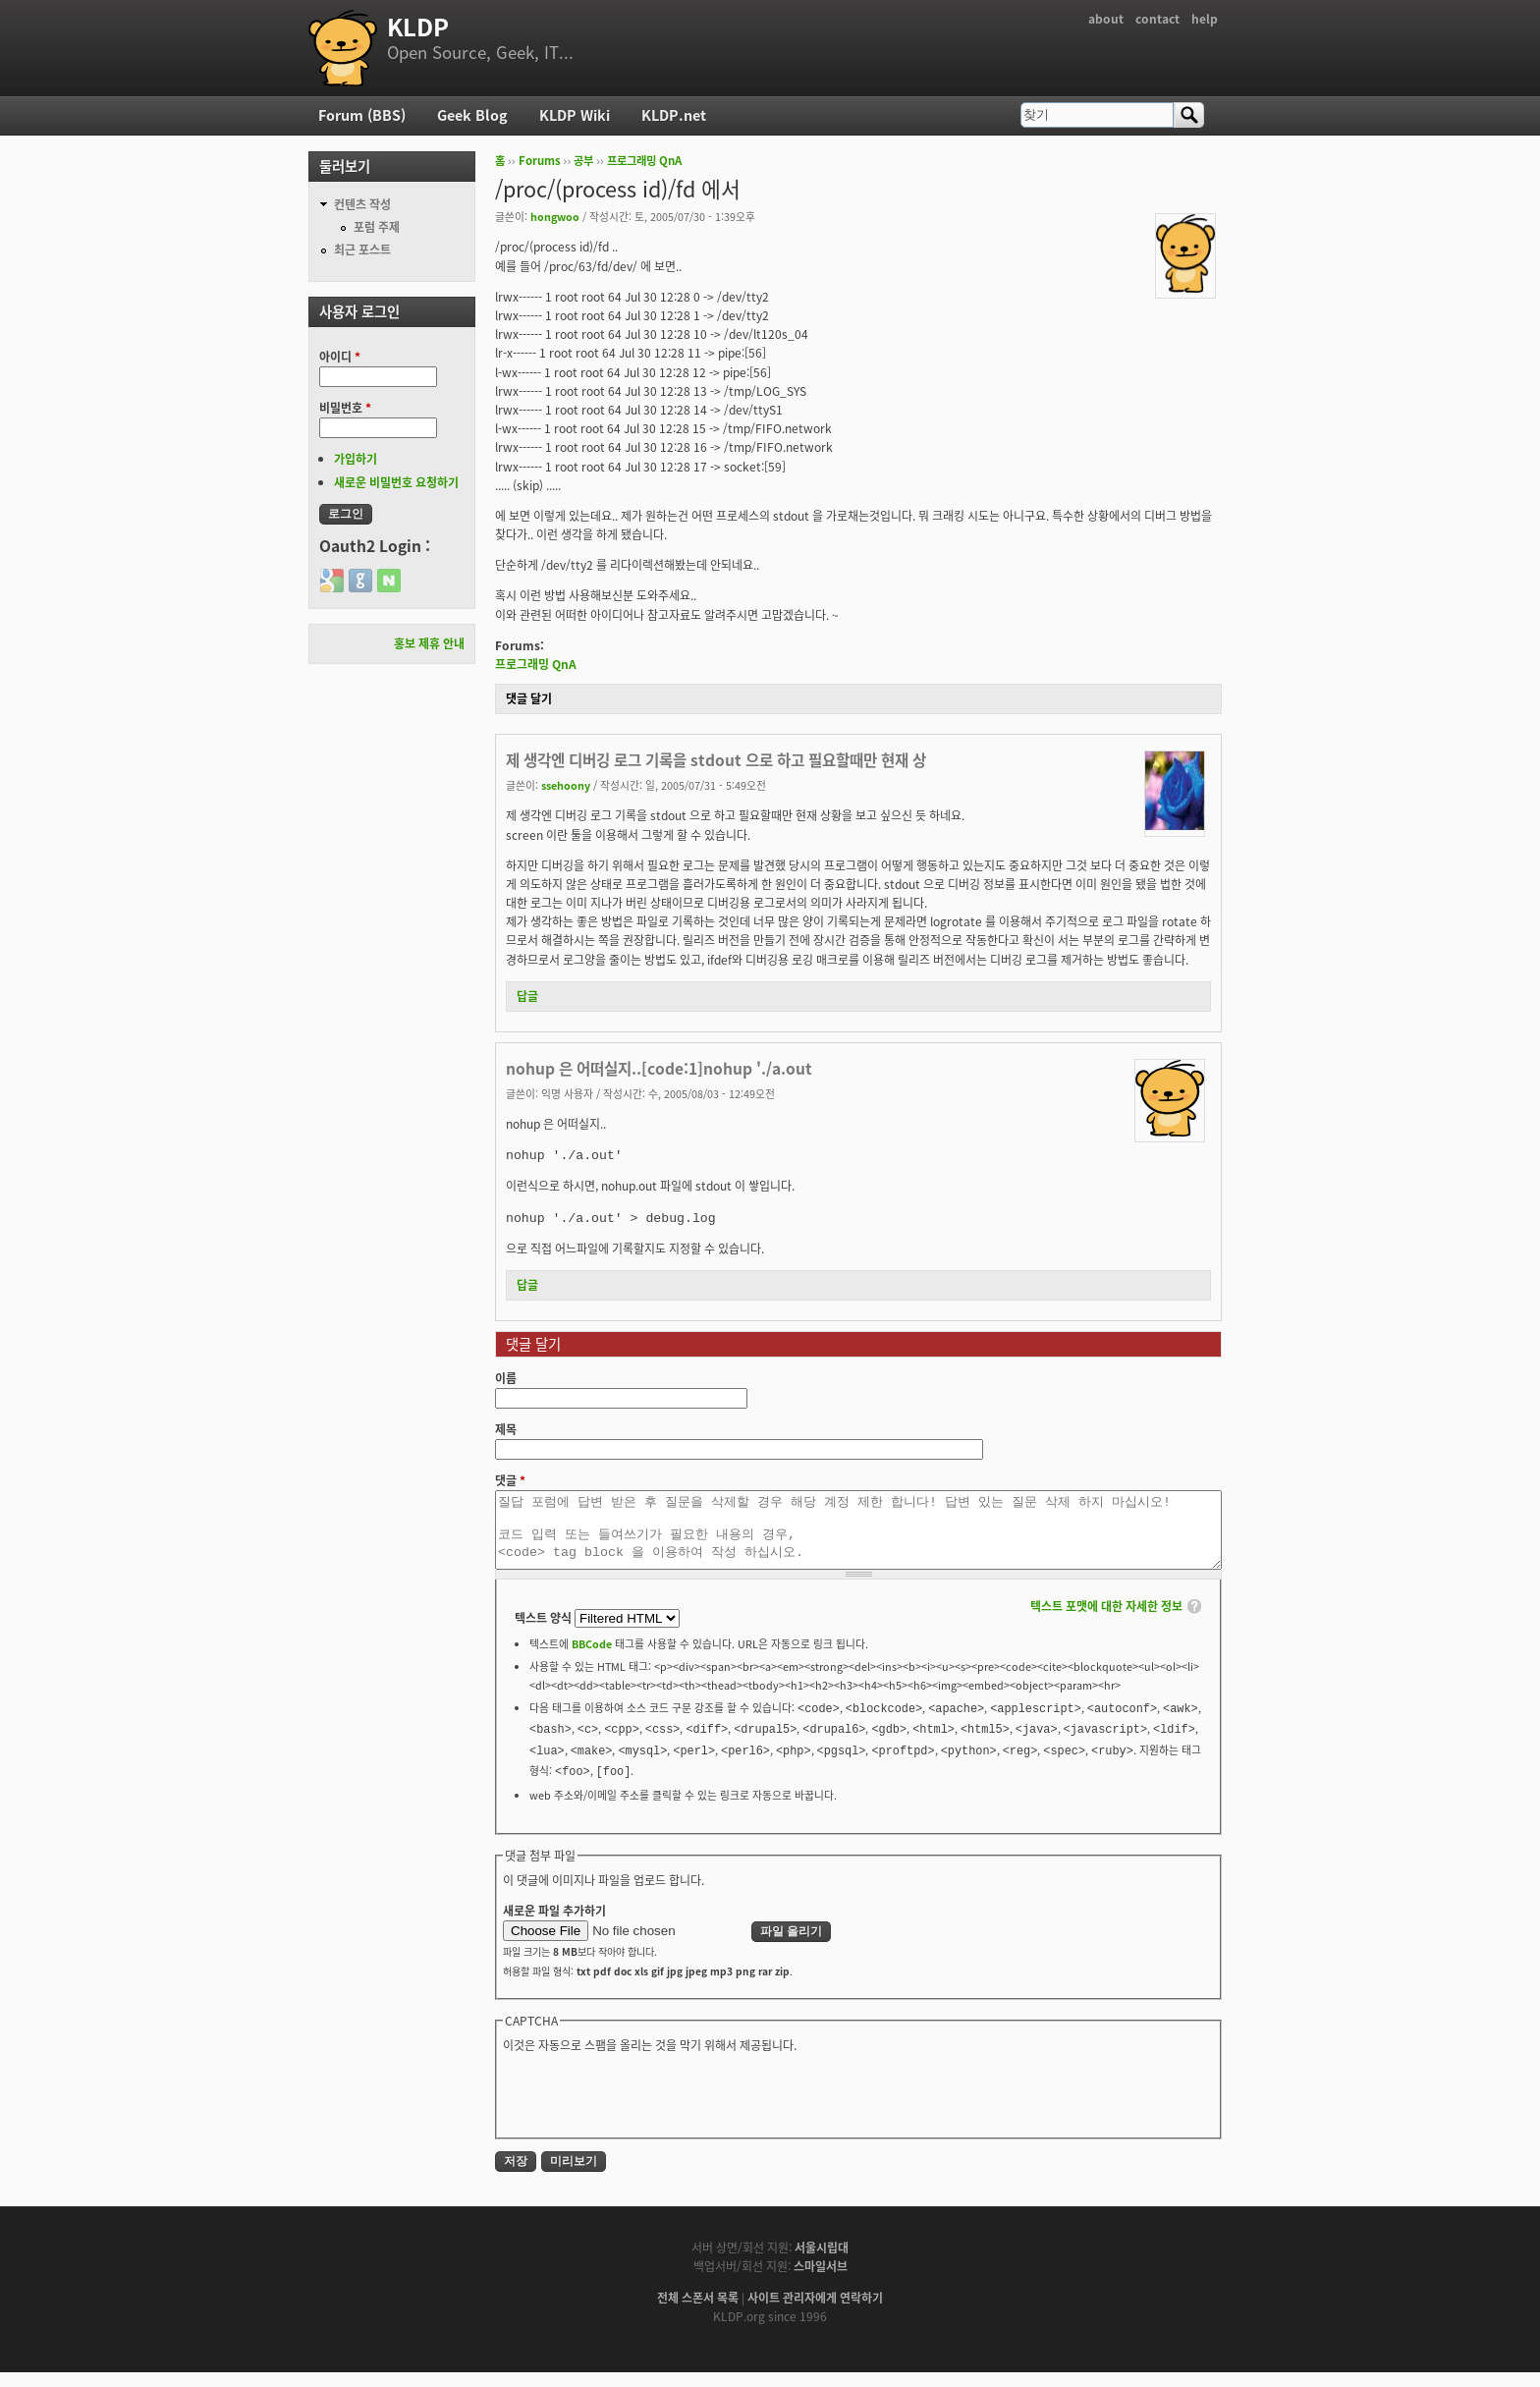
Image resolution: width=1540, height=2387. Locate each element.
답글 (527, 996)
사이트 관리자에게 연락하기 (815, 2312)
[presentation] (652, 2108)
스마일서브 (821, 2281)
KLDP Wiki (574, 115)
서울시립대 (822, 2262)
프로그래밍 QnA (644, 160)
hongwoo (554, 216)
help (1204, 19)
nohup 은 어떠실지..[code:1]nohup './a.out (659, 1068)
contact (1157, 19)
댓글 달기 (529, 698)
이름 (506, 1378)
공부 (583, 160)
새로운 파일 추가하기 (554, 1925)
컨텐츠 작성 (362, 204)
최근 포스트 (362, 249)
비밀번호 (345, 407)
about (1106, 19)
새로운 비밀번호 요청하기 (396, 482)
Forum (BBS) (362, 115)
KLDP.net (673, 115)
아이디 (339, 356)
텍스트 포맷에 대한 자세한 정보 (1106, 1621)
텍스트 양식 (545, 1632)
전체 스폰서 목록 (698, 2312)
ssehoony (565, 785)
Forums (540, 160)
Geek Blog (472, 115)
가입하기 (355, 459)
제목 (506, 1429)
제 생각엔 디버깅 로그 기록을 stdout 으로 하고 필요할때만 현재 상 (716, 760)
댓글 (510, 1480)
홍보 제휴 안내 (429, 643)
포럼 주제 (377, 227)
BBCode (592, 1658)
